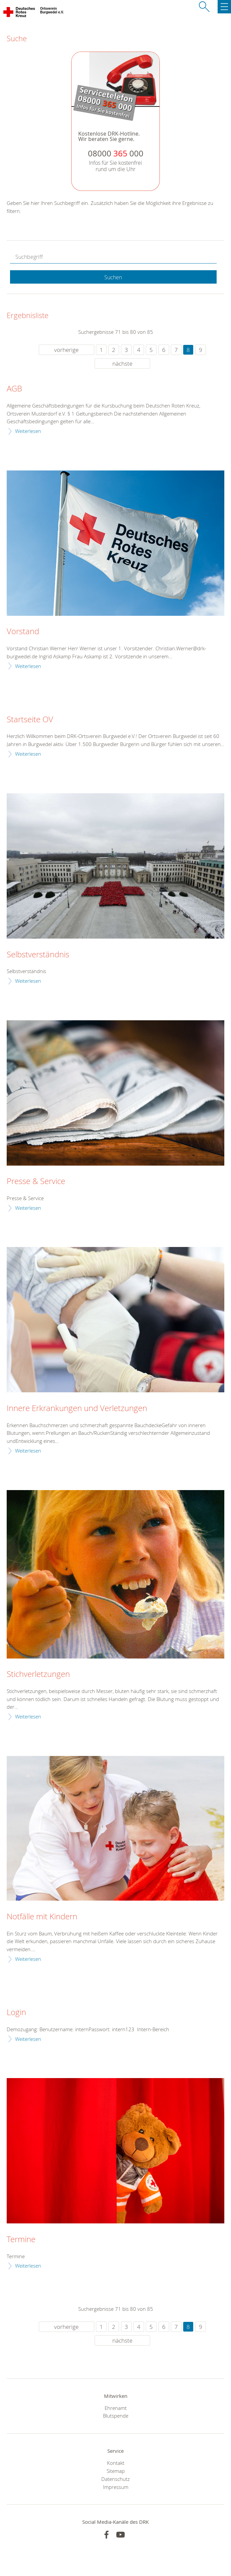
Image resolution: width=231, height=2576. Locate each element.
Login (16, 2012)
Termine (21, 2239)
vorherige (66, 350)
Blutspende (115, 2415)
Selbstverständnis (38, 955)
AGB (14, 389)
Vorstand (23, 632)
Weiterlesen (28, 431)
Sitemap (116, 2471)
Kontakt (115, 2462)
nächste (122, 363)
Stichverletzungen (38, 1674)
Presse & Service (36, 1181)
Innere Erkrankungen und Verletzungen (77, 1408)
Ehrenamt (116, 2408)
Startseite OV (30, 720)
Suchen (113, 277)
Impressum (115, 2487)
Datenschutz (115, 2479)
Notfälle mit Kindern (42, 1917)
